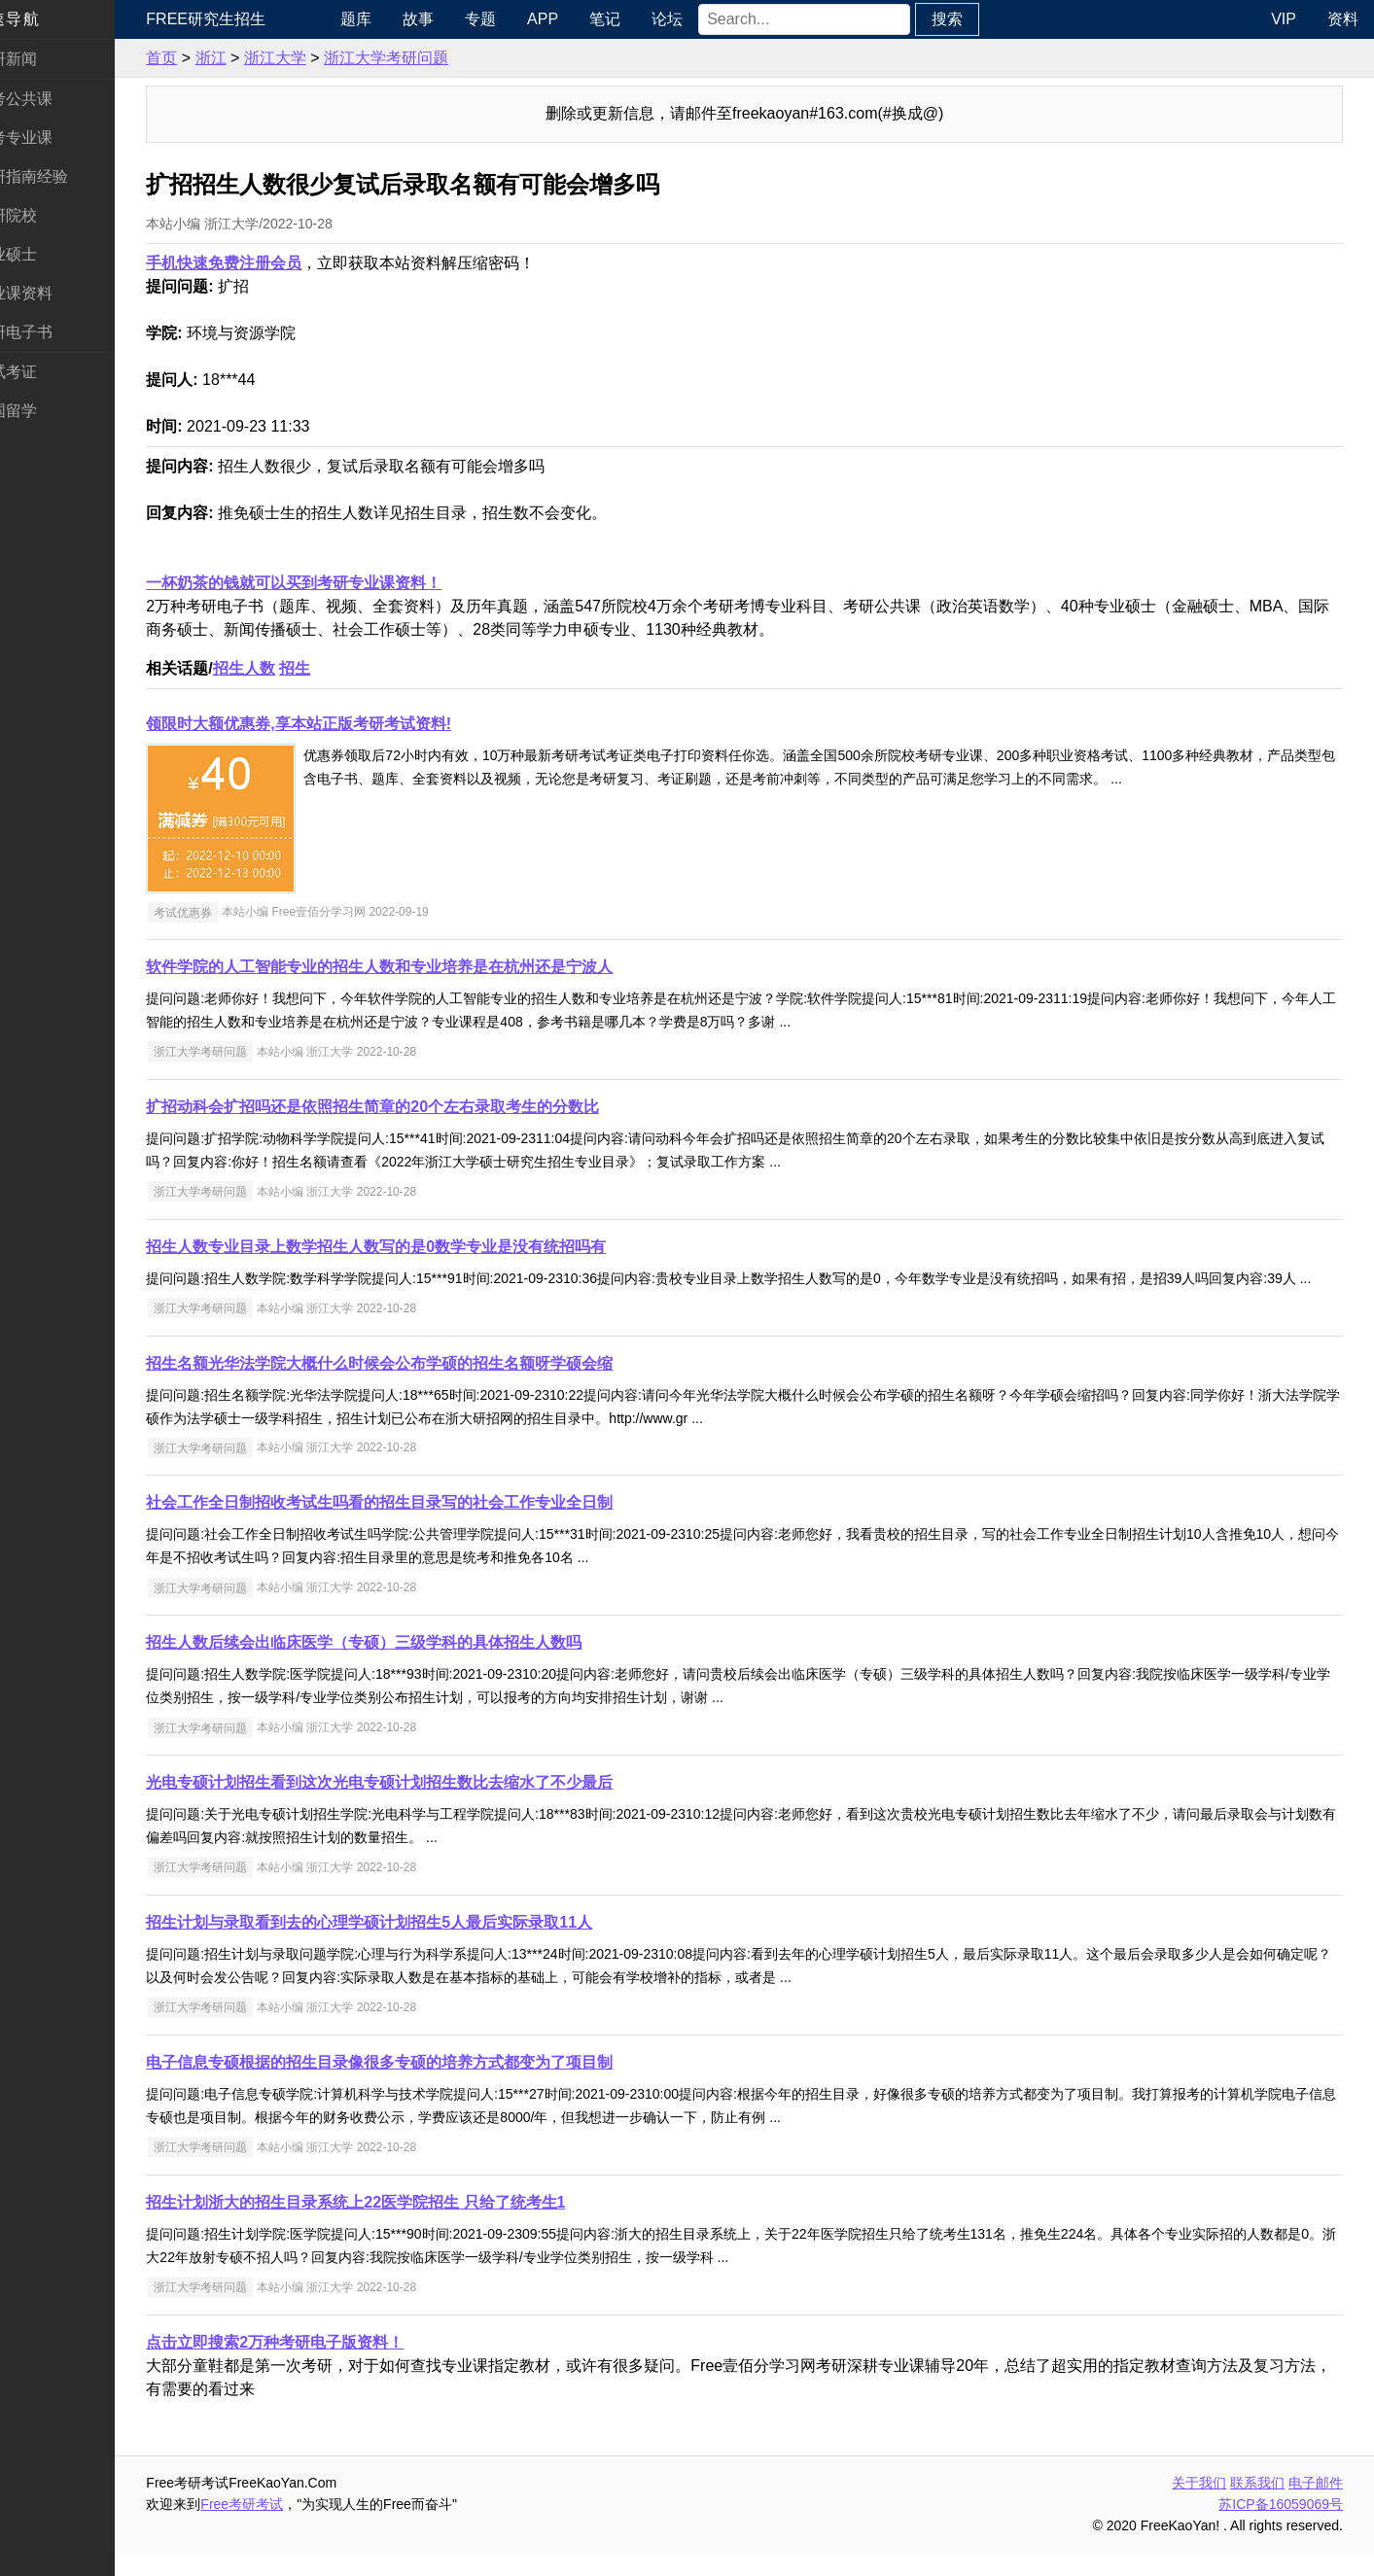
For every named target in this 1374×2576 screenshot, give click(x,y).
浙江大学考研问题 (427, 58)
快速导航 (47, 19)
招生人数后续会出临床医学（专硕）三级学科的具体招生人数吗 (404, 1665)
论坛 (701, 19)
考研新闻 (47, 59)
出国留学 (47, 410)
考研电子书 (54, 332)
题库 (389, 19)
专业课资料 (54, 293)
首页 (202, 58)
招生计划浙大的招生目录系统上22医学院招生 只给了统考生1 (396, 2225)
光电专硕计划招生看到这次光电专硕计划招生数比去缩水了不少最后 (420, 1805)
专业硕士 (47, 254)
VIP (1283, 19)
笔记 (638, 19)
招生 (335, 668)
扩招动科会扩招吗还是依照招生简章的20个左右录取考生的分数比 (413, 1106)
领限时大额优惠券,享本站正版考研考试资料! (339, 723)
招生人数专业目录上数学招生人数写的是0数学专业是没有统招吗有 (417, 1246)
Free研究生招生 (246, 19)
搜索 (980, 19)
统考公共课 (54, 98)
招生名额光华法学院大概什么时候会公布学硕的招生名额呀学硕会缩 (420, 1386)
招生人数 (284, 668)
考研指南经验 (62, 176)
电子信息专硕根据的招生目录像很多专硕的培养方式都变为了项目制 (420, 2085)
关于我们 (1199, 2506)
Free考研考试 (282, 2527)
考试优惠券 (223, 912)
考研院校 (47, 215)
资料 (1342, 19)
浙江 (250, 58)
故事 (452, 19)
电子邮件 (1315, 2506)
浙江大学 (315, 58)
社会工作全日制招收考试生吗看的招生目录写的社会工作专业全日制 (420, 1525)
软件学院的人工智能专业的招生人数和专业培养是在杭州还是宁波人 (420, 966)
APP (576, 19)
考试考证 (47, 372)
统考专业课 (54, 137)
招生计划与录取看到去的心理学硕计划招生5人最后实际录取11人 (410, 1945)
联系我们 (1257, 2506)
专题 (514, 19)
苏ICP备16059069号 (1280, 2527)
